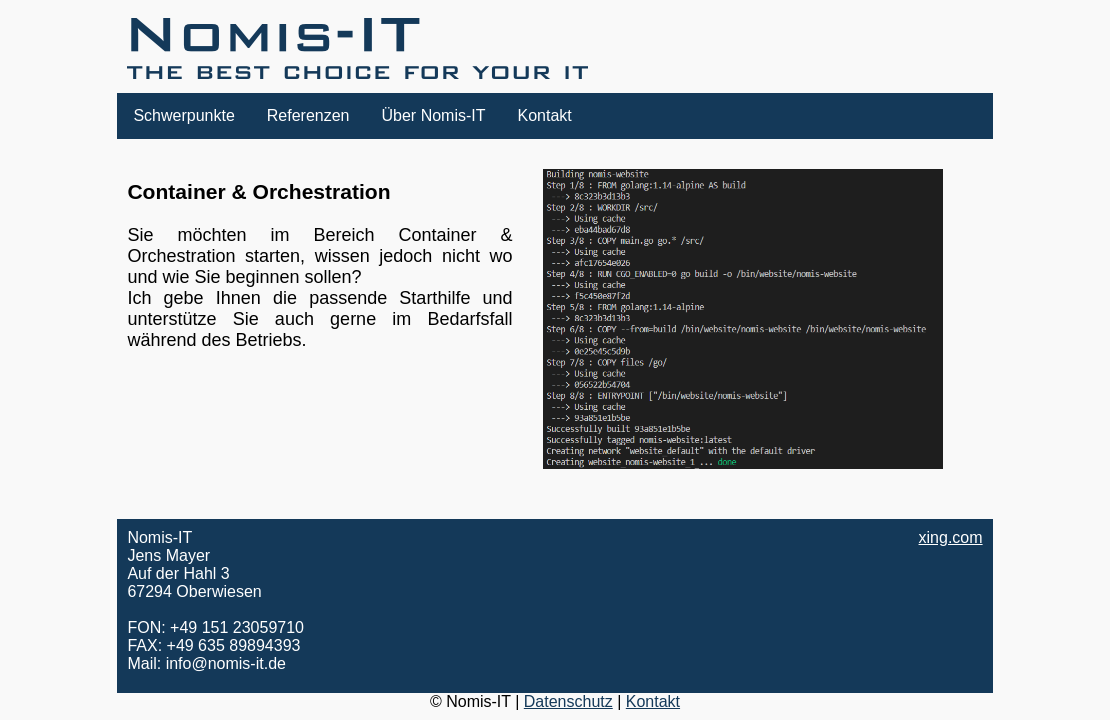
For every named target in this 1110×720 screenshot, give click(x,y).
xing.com (951, 537)
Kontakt (545, 115)
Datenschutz (568, 701)
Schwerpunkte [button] (183, 115)
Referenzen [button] (308, 115)
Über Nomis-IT (434, 115)
